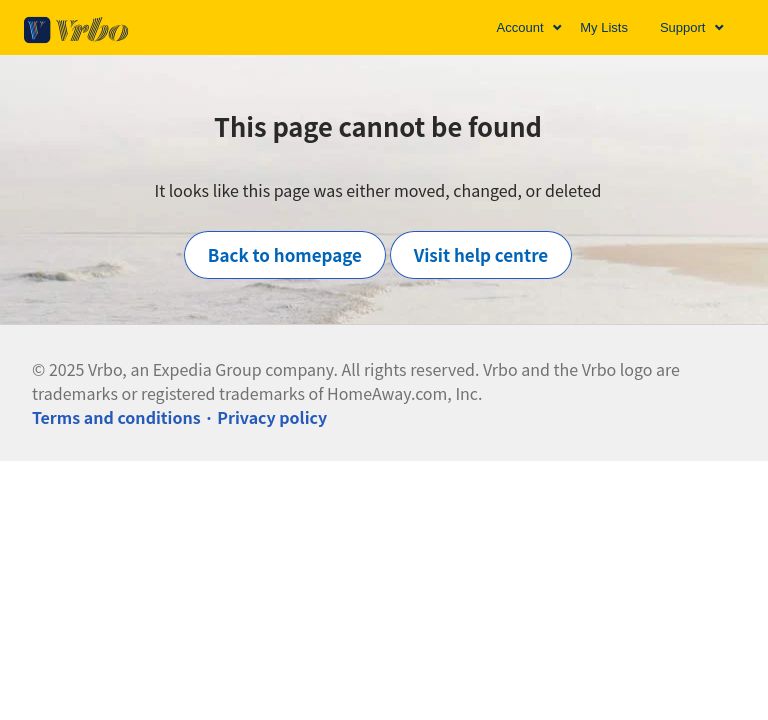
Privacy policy (272, 417)
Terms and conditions (116, 417)
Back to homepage (285, 254)
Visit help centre (481, 254)
